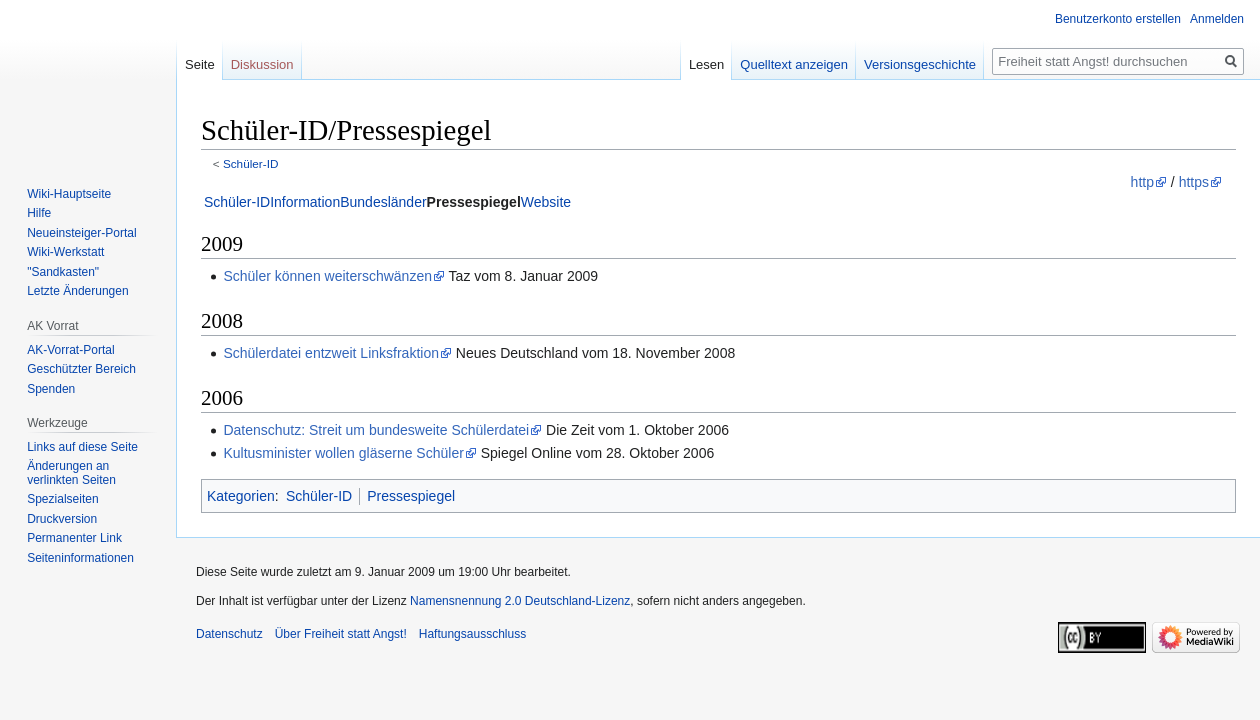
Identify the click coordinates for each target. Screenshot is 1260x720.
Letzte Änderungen (77, 291)
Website (546, 202)
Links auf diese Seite (82, 447)
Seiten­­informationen (80, 558)
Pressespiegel (474, 202)
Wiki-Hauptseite (69, 194)
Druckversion (62, 519)
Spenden (51, 389)
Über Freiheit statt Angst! (341, 634)
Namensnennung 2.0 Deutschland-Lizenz (520, 601)
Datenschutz (229, 634)
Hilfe (39, 213)
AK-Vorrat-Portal (70, 350)
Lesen (706, 64)
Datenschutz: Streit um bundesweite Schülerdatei (376, 430)
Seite (200, 64)
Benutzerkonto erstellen (1118, 19)
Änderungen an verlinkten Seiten (71, 473)
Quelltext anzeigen (794, 64)
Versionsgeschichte (920, 64)
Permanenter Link (74, 538)
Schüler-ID (251, 163)
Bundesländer (383, 202)
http (1142, 182)
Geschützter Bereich (81, 369)
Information (305, 202)
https (1194, 182)
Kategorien (241, 496)
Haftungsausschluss (472, 634)
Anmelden (1217, 19)
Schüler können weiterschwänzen (327, 276)
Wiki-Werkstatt (65, 252)
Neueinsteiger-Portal (81, 233)
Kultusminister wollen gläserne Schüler (343, 453)
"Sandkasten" (63, 272)
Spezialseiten (62, 499)
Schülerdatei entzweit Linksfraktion (331, 353)
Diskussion (262, 64)
